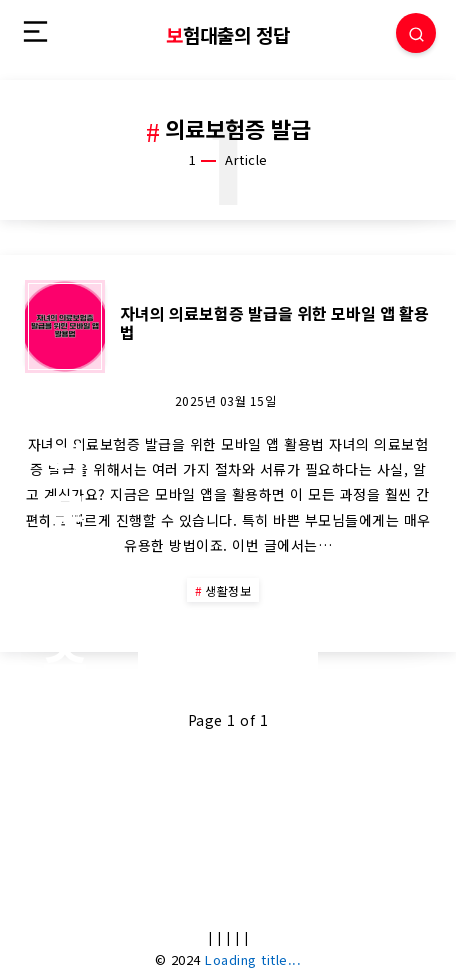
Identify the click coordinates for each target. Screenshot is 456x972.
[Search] (416, 33)
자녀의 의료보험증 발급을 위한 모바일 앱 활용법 (274, 322)
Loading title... (253, 959)
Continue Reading (228, 652)
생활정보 (228, 590)
